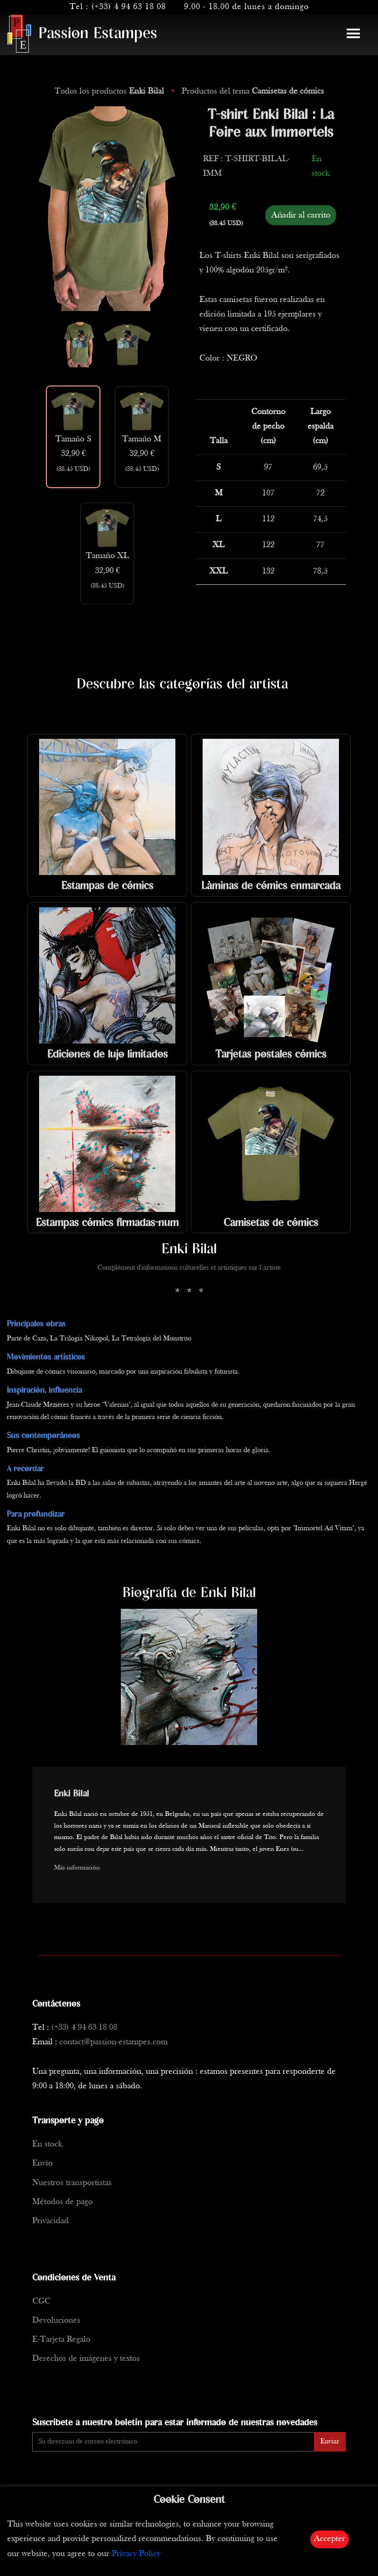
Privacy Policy (136, 2554)
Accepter (329, 2539)
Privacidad (50, 2221)
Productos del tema (253, 91)
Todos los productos (110, 91)
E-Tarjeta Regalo (61, 2339)
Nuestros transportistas (72, 2183)
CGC (41, 2301)
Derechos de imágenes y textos (86, 2358)
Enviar (329, 2441)
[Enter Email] (173, 2442)
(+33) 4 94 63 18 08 (128, 7)
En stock (47, 2144)
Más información (77, 1867)
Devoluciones (56, 2320)
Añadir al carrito (300, 215)
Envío (42, 2163)
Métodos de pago (62, 2202)
